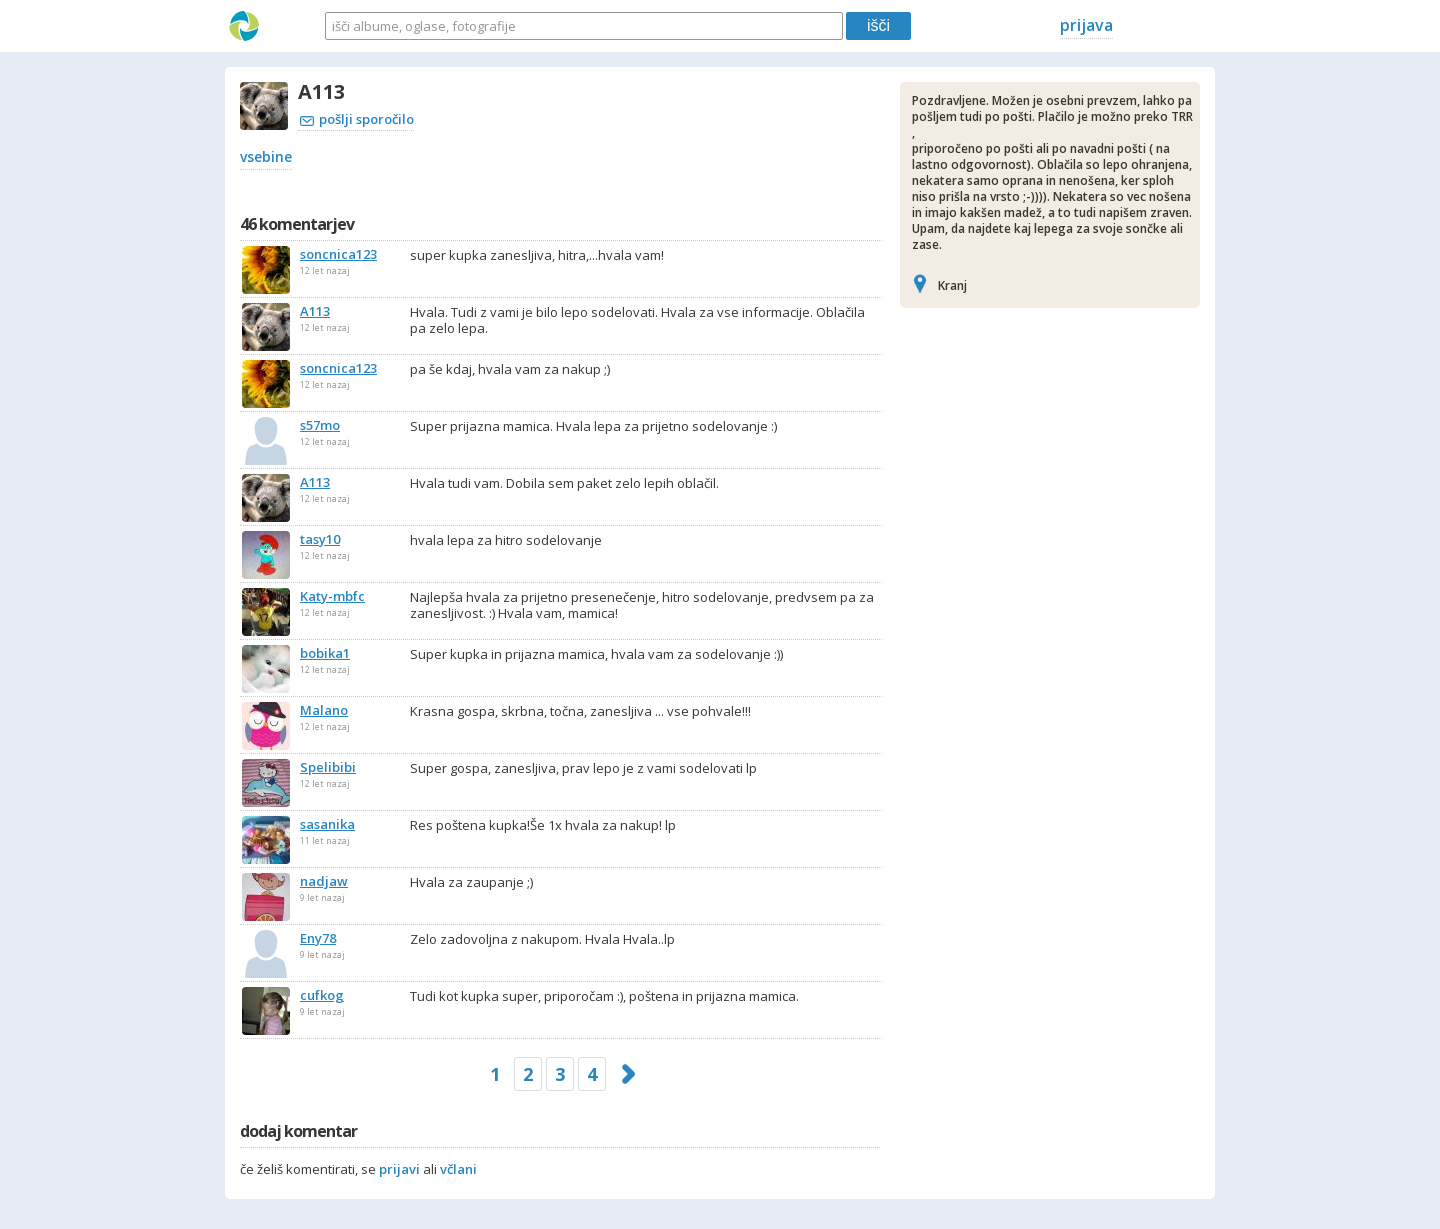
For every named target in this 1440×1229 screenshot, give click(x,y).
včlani (458, 1169)
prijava (1086, 25)
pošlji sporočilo (357, 119)
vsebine (266, 156)
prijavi (399, 1169)
